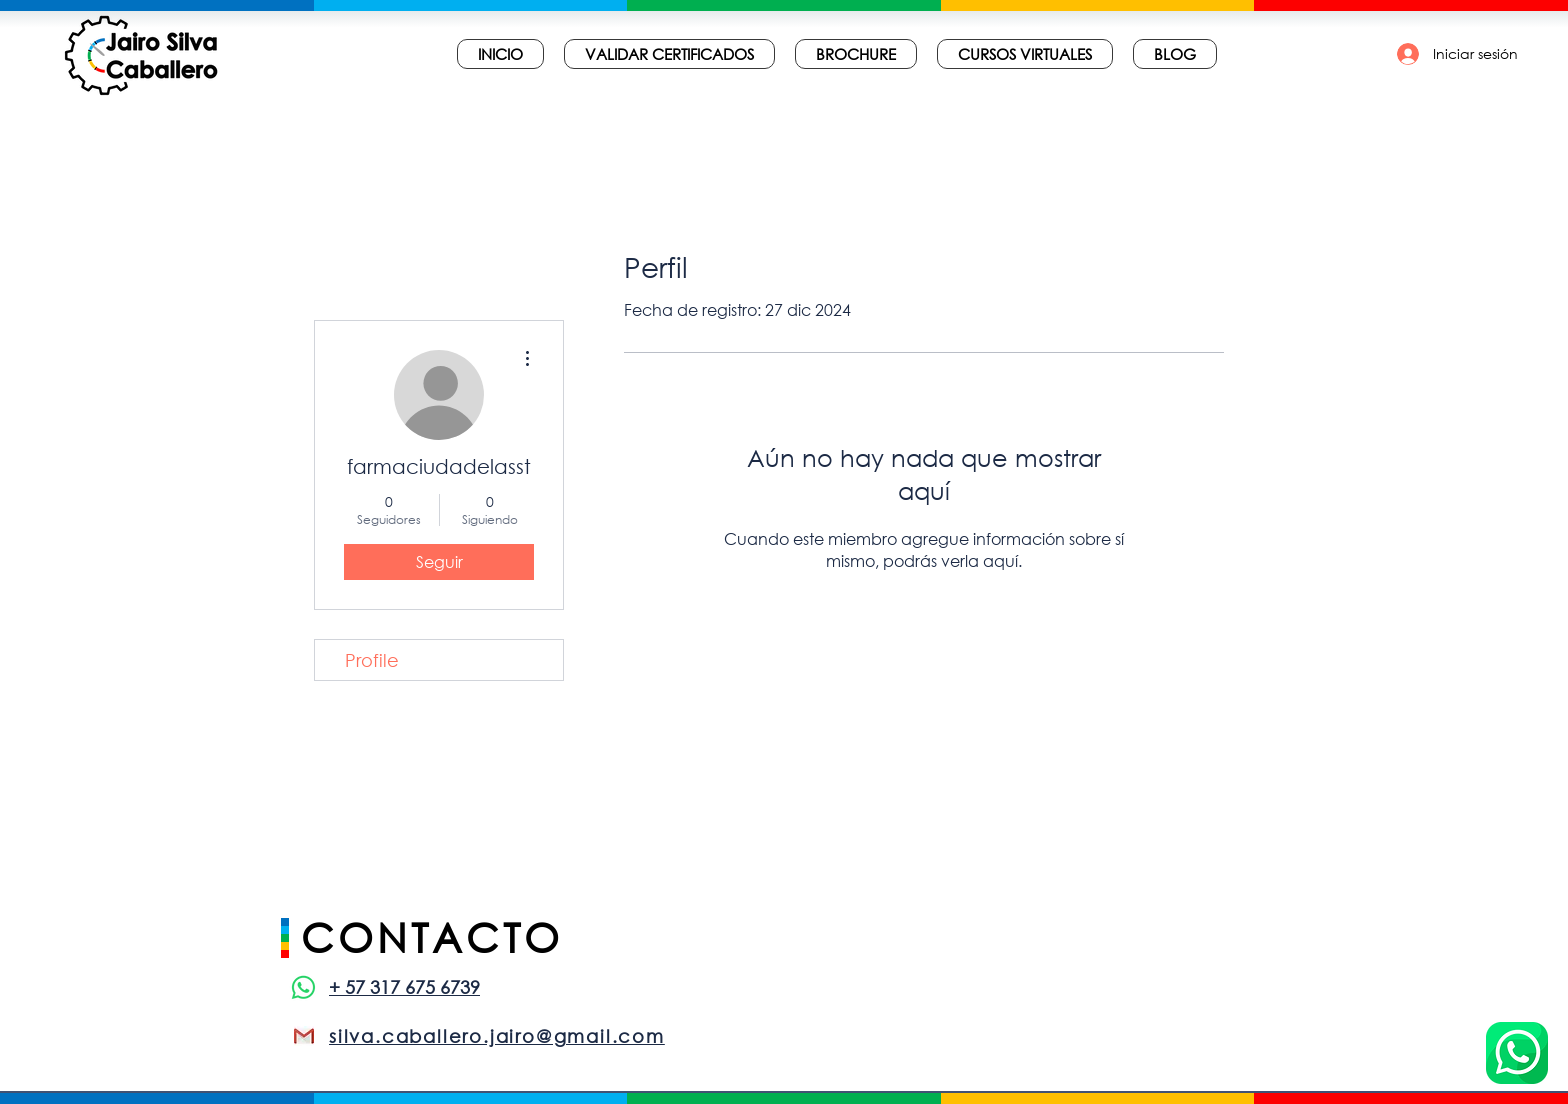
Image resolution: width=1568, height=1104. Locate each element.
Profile (372, 660)
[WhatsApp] (303, 987)
